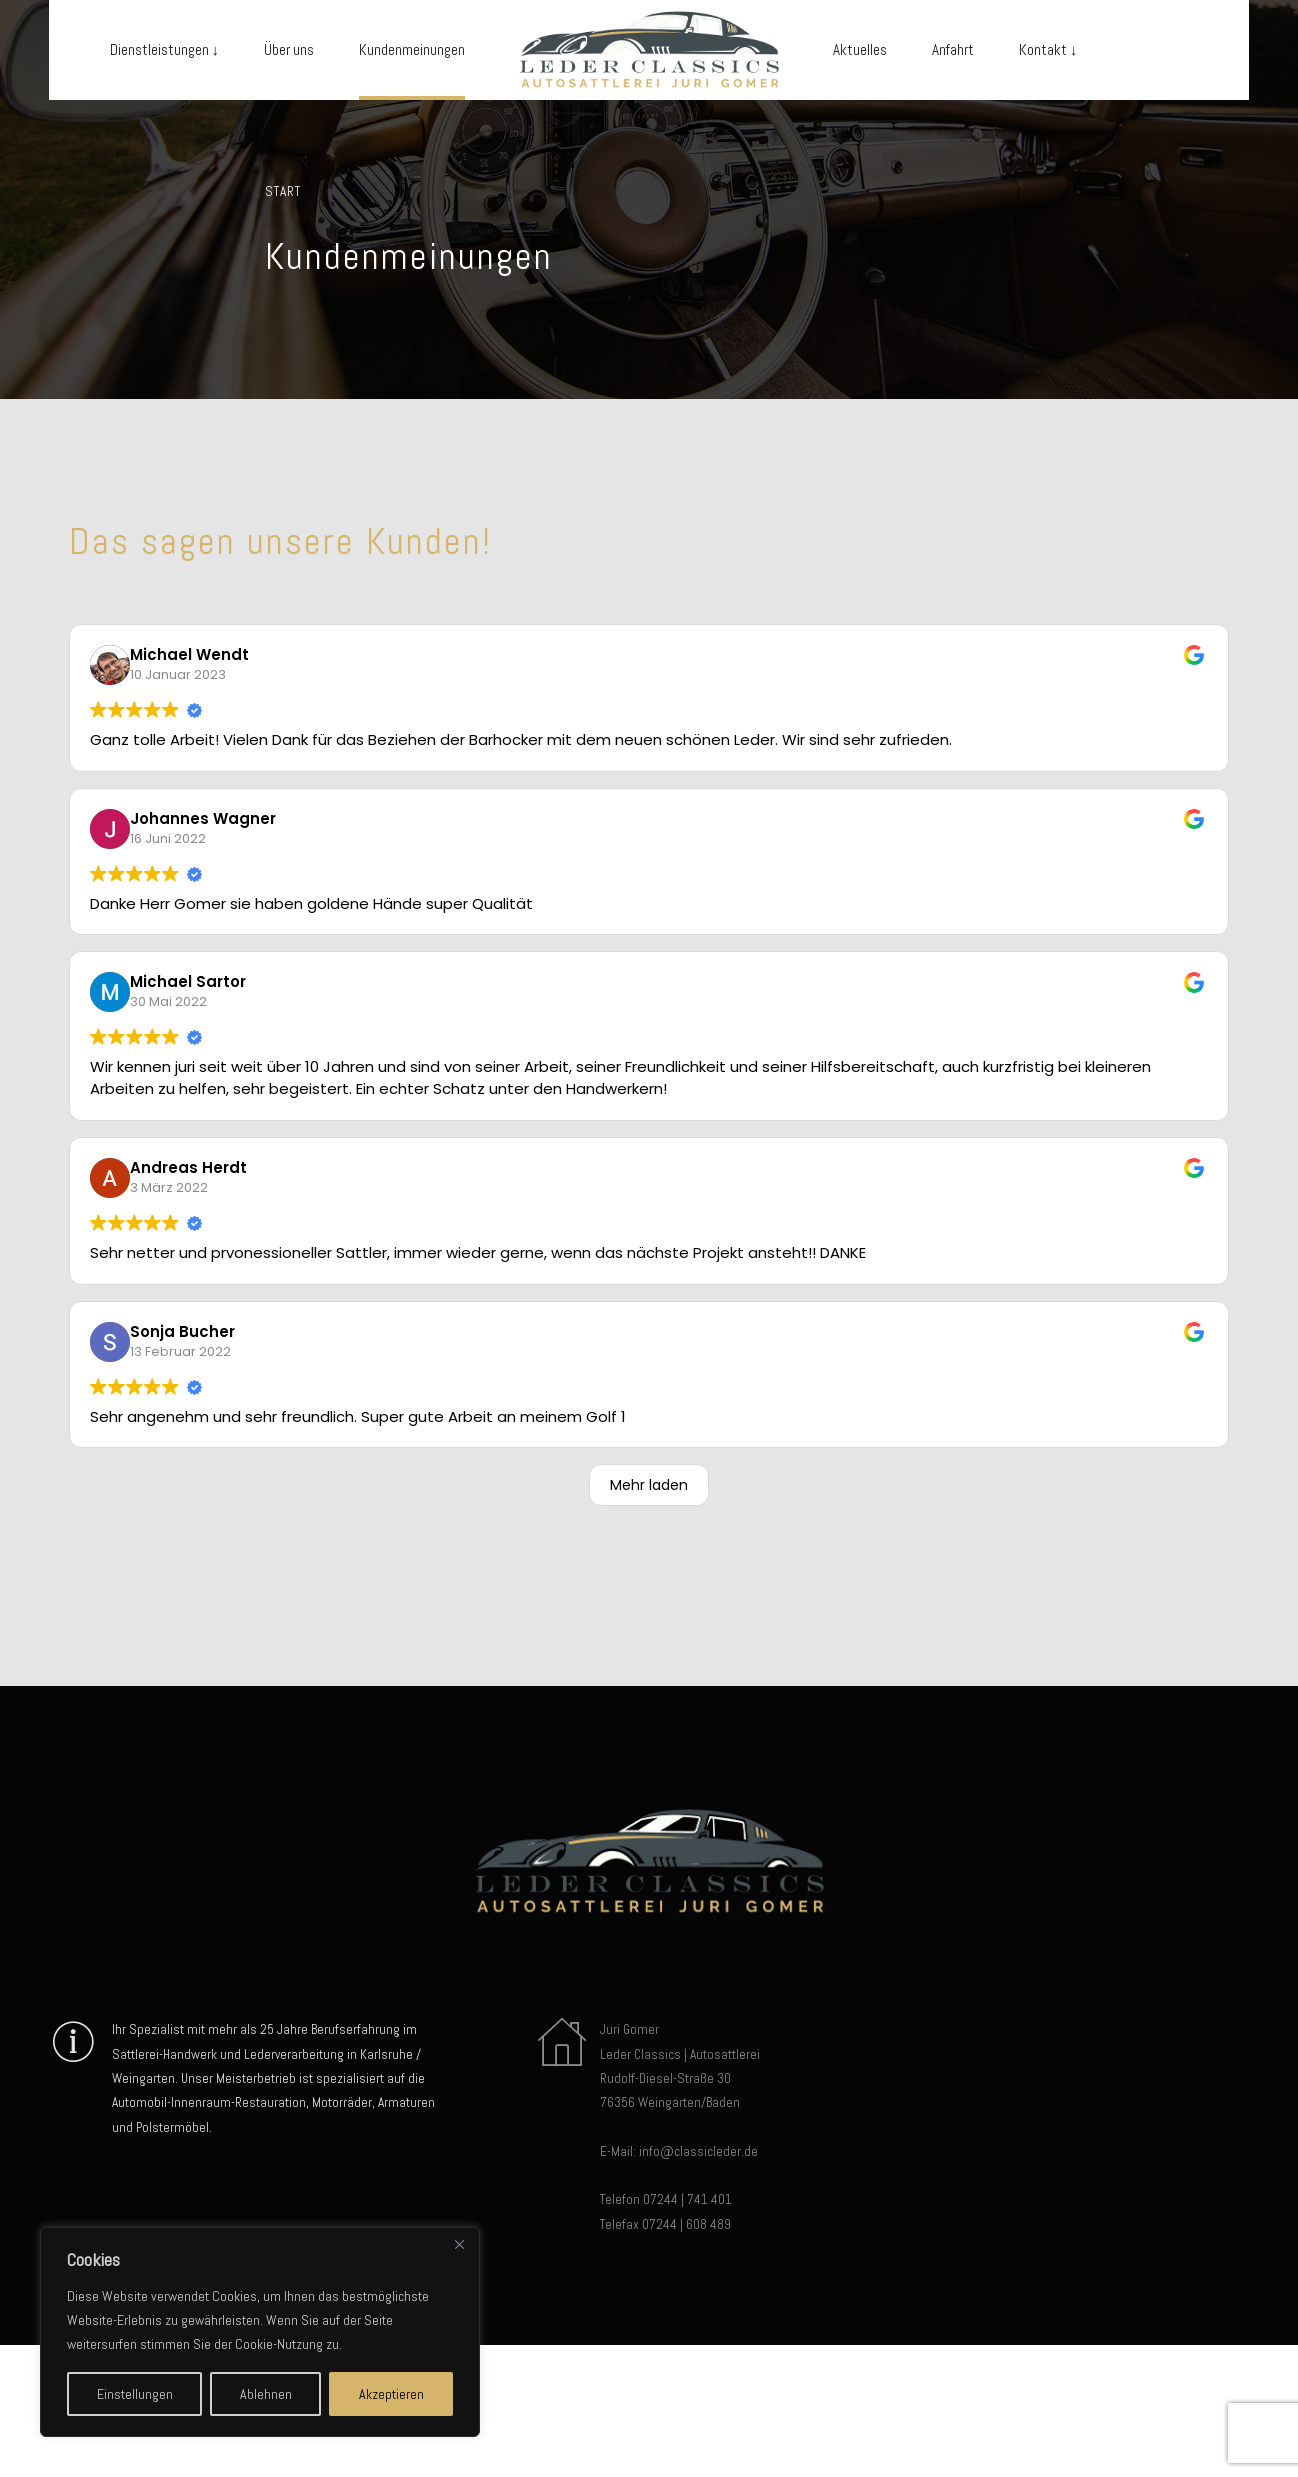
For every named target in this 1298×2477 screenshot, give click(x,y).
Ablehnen (266, 2394)
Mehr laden (649, 1485)
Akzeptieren (391, 2394)
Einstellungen (135, 2394)
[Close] (459, 2244)
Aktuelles (860, 49)
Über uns (289, 49)
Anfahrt (953, 49)
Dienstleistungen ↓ (165, 49)
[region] (260, 2332)
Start (283, 191)
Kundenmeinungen (412, 49)
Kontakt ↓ (1048, 49)
